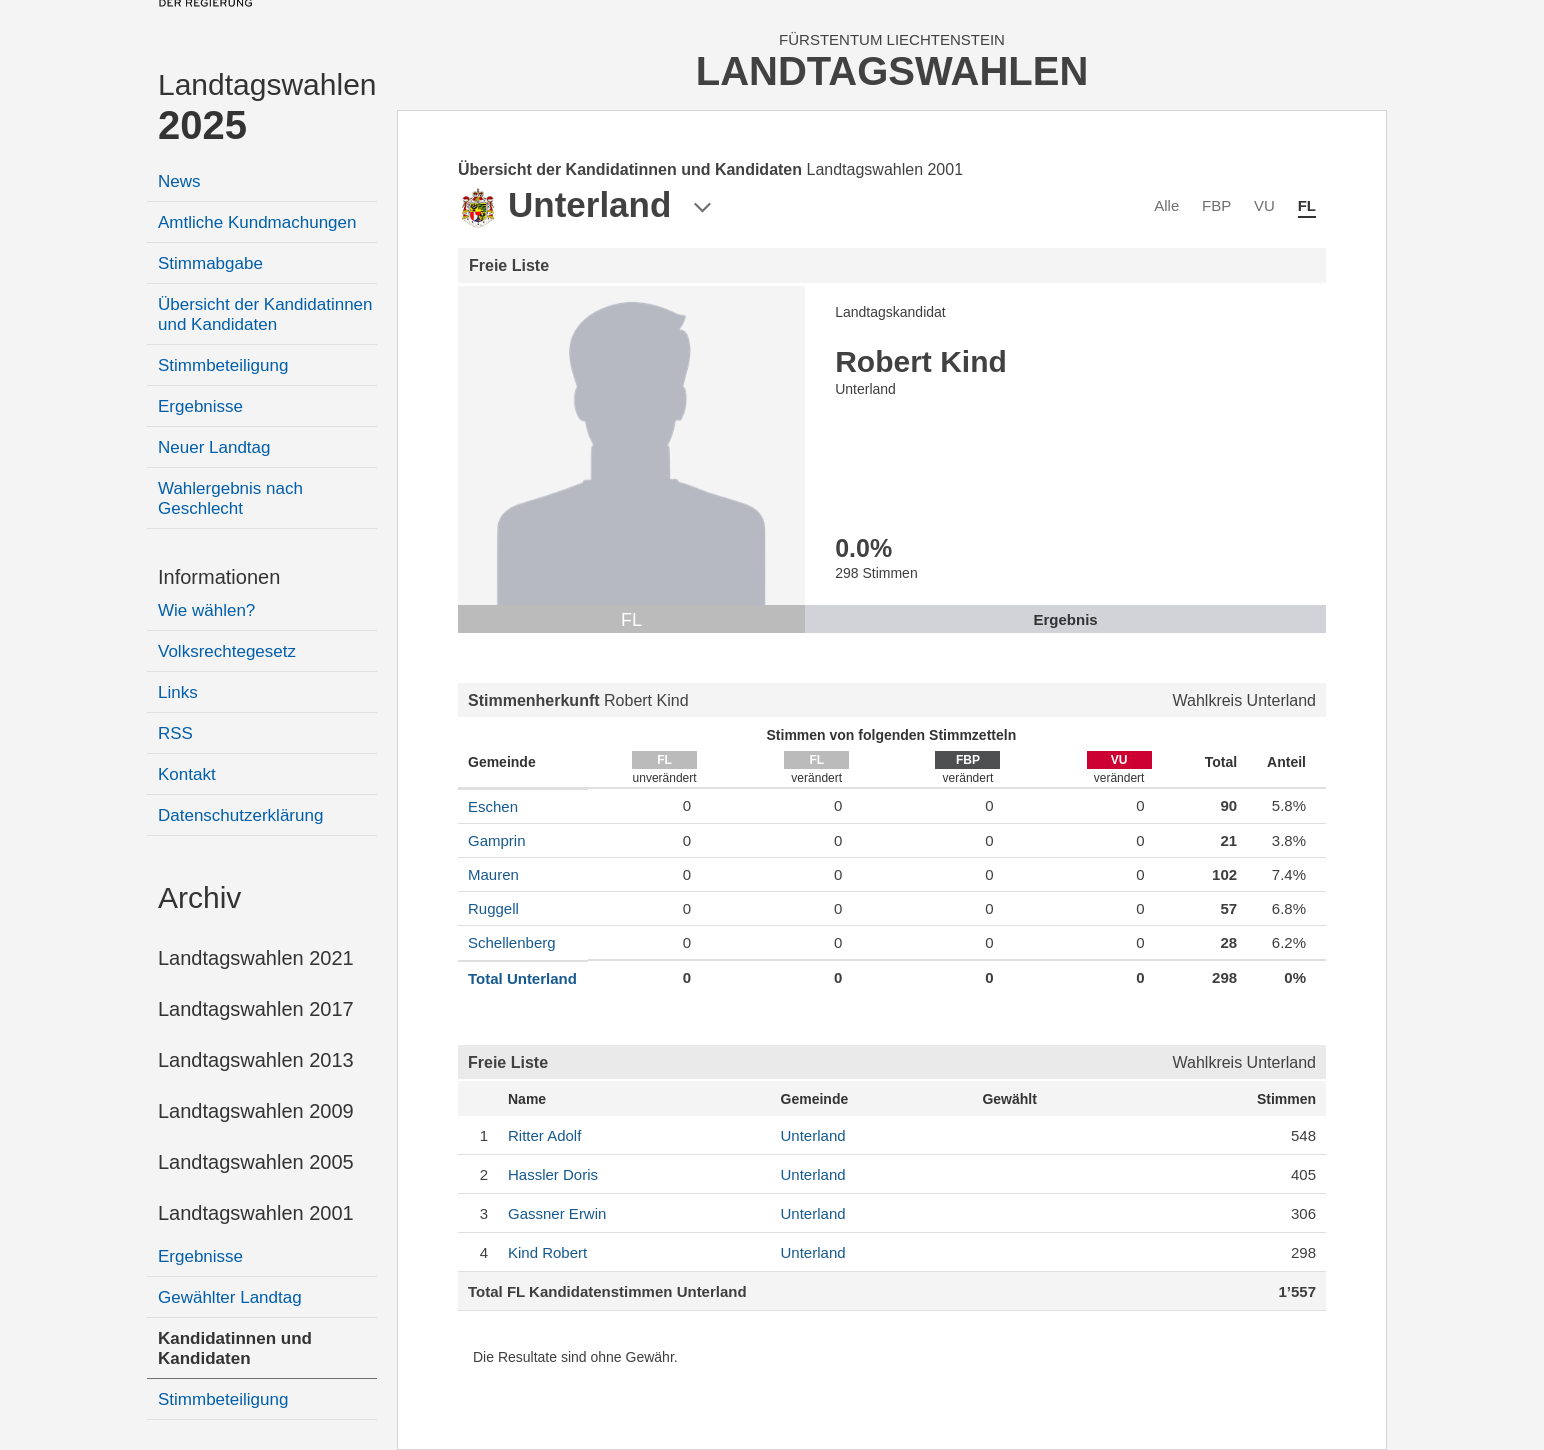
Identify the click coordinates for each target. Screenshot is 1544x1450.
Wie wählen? (206, 610)
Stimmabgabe (210, 263)
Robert (547, 1252)
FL (1307, 205)
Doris (553, 1174)
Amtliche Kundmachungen (257, 222)
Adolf (544, 1135)
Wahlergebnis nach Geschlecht (230, 498)
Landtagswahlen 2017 (256, 1009)
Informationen (219, 577)
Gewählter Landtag (230, 1297)
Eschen (493, 806)
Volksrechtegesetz (227, 651)
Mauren (493, 874)
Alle (1166, 205)
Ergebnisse (200, 406)
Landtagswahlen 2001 (256, 1213)
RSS (175, 733)
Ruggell (493, 908)
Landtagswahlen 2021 (256, 958)
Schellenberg (512, 942)
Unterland (813, 1135)
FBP (1216, 205)
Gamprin (497, 840)
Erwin (557, 1213)
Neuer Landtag (214, 447)
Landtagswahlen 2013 (256, 1060)
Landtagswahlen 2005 (256, 1162)
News (179, 181)
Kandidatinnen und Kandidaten (235, 1348)
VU (1264, 205)
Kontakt (187, 774)
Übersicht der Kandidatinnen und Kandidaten (265, 314)
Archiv (199, 897)
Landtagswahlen (267, 107)
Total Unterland (522, 978)
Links (178, 692)
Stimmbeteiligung (223, 365)
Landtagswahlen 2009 (256, 1111)
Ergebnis (1065, 619)
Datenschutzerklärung (240, 815)
